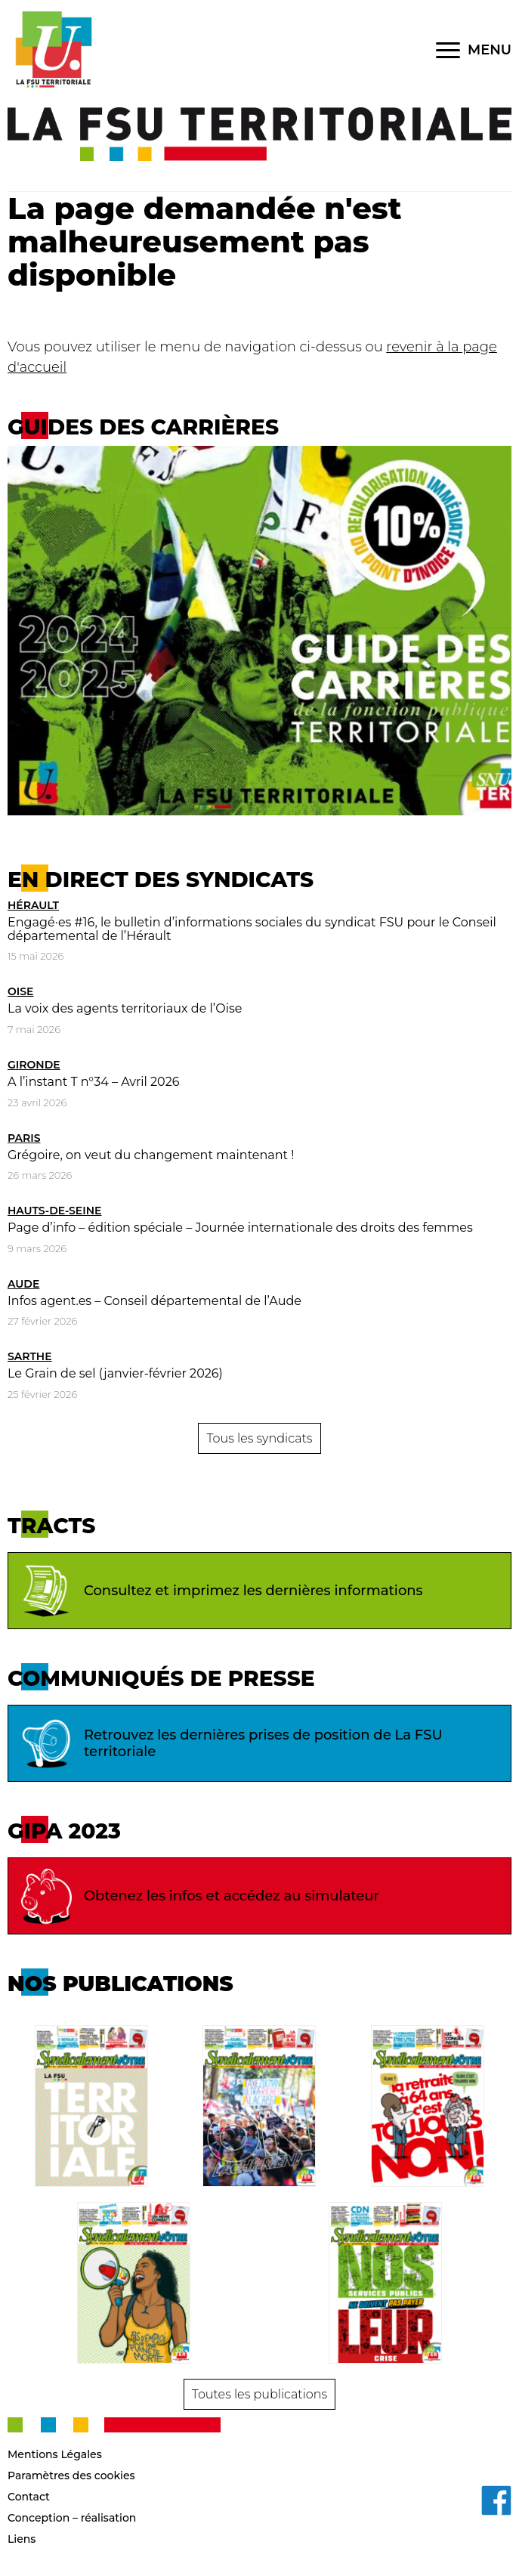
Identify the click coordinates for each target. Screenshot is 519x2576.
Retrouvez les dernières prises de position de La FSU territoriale (229, 1743)
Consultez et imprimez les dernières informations (219, 1590)
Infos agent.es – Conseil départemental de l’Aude (154, 1301)
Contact (29, 2496)
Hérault (33, 905)
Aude (23, 1284)
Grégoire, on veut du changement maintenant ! (151, 1155)
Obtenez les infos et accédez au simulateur (197, 1896)
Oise (20, 991)
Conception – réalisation (72, 2518)
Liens (22, 2539)
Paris (24, 1138)
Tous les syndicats (259, 1438)
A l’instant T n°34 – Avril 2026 (93, 1082)
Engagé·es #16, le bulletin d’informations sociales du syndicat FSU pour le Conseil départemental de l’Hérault (252, 929)
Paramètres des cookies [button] (71, 2475)
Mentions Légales (55, 2454)
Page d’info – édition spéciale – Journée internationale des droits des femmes (240, 1227)
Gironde (34, 1065)
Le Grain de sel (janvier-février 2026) (115, 1373)
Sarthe (30, 1356)
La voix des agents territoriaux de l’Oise (125, 1008)
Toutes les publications (259, 2394)
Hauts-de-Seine (54, 1210)
